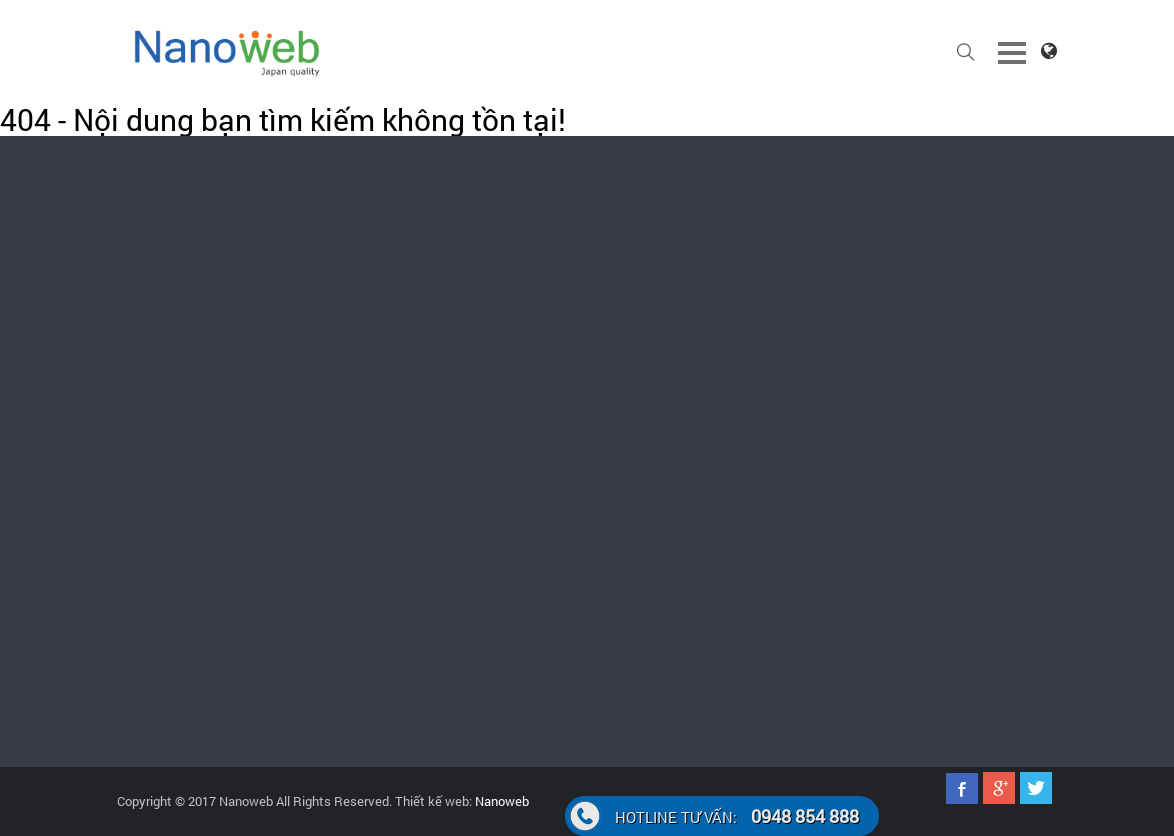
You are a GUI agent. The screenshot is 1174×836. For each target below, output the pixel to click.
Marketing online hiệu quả (753, 535)
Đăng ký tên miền (495, 555)
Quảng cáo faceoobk (503, 519)
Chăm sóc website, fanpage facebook (524, 437)
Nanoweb (500, 801)
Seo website (715, 499)
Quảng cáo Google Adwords (523, 483)
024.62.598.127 (963, 235)
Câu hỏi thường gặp (970, 447)
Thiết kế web (717, 463)
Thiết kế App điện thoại (746, 427)
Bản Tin (701, 391)
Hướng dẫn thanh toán (964, 401)
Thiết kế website (493, 391)
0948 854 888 (737, 816)
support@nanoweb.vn (706, 253)
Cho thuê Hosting (494, 591)
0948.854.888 (170, 471)
